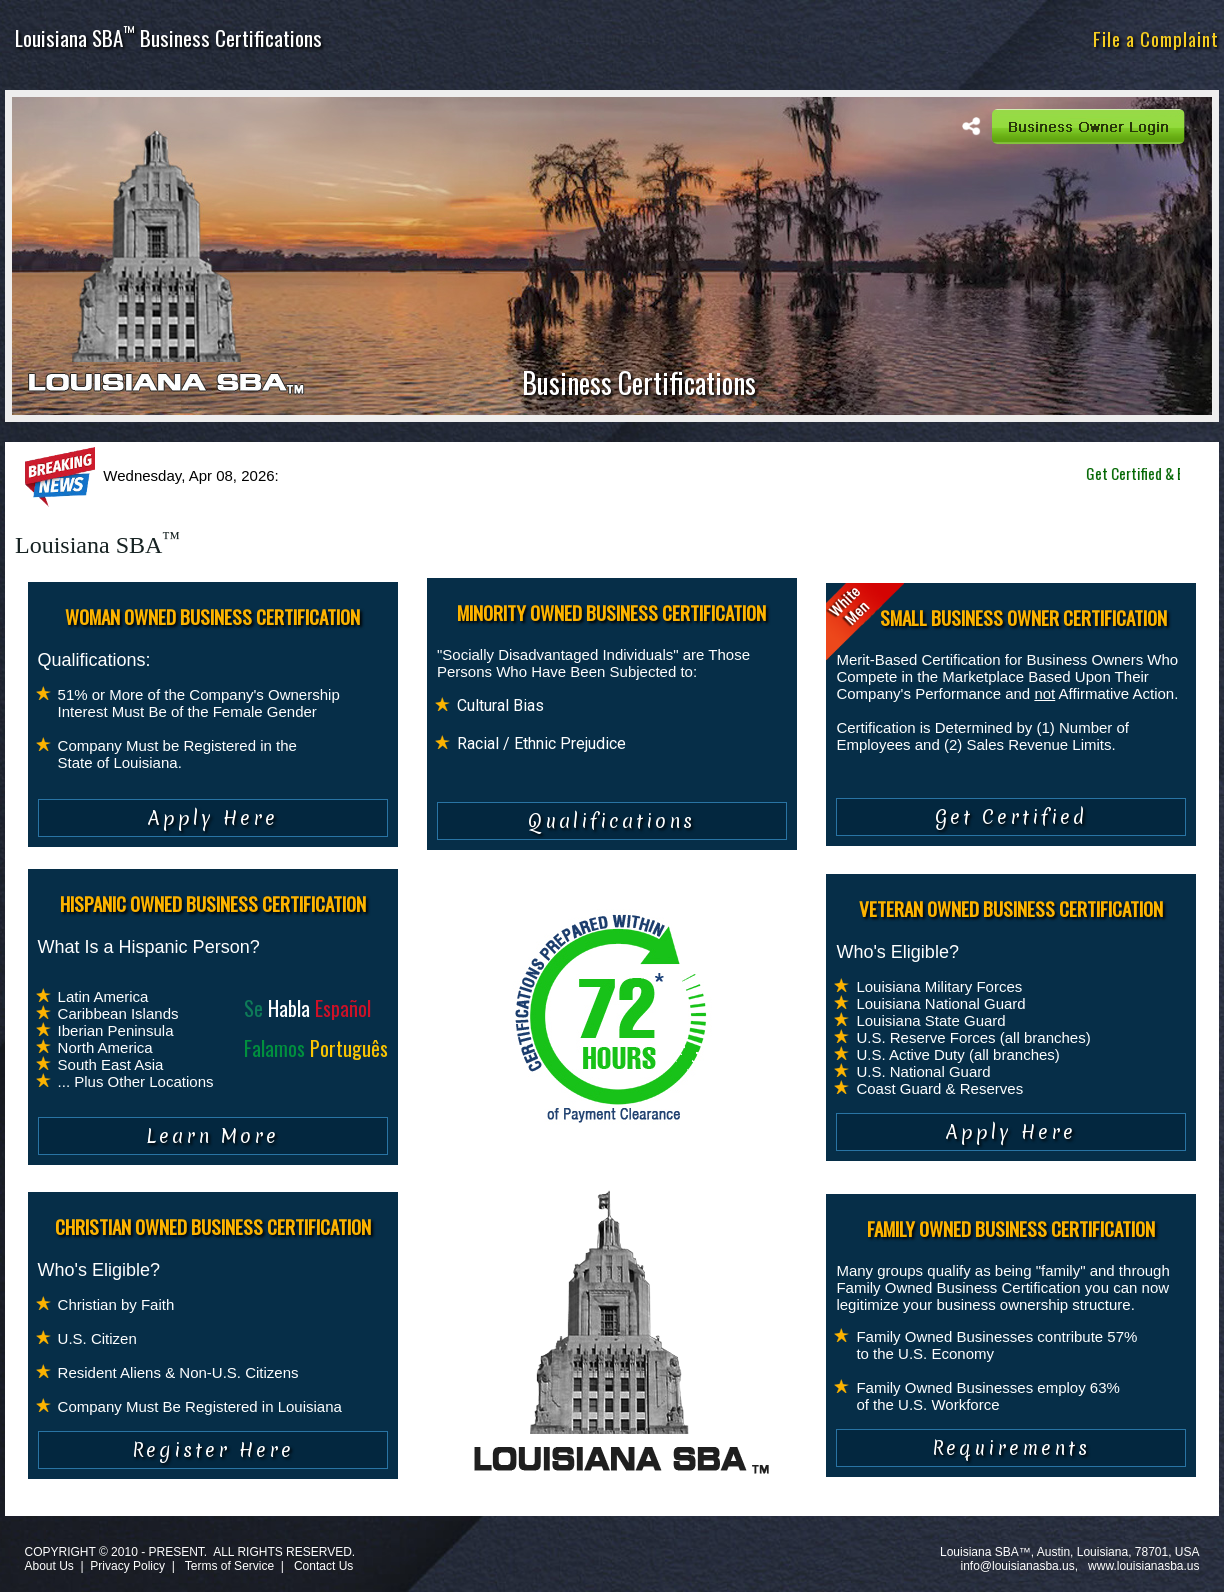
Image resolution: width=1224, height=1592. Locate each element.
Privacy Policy (127, 1566)
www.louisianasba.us (1143, 1566)
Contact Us (323, 1566)
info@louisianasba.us (1018, 1566)
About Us (48, 1566)
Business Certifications (639, 382)
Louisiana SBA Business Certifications (168, 37)
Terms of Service (229, 1566)
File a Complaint (1156, 38)
